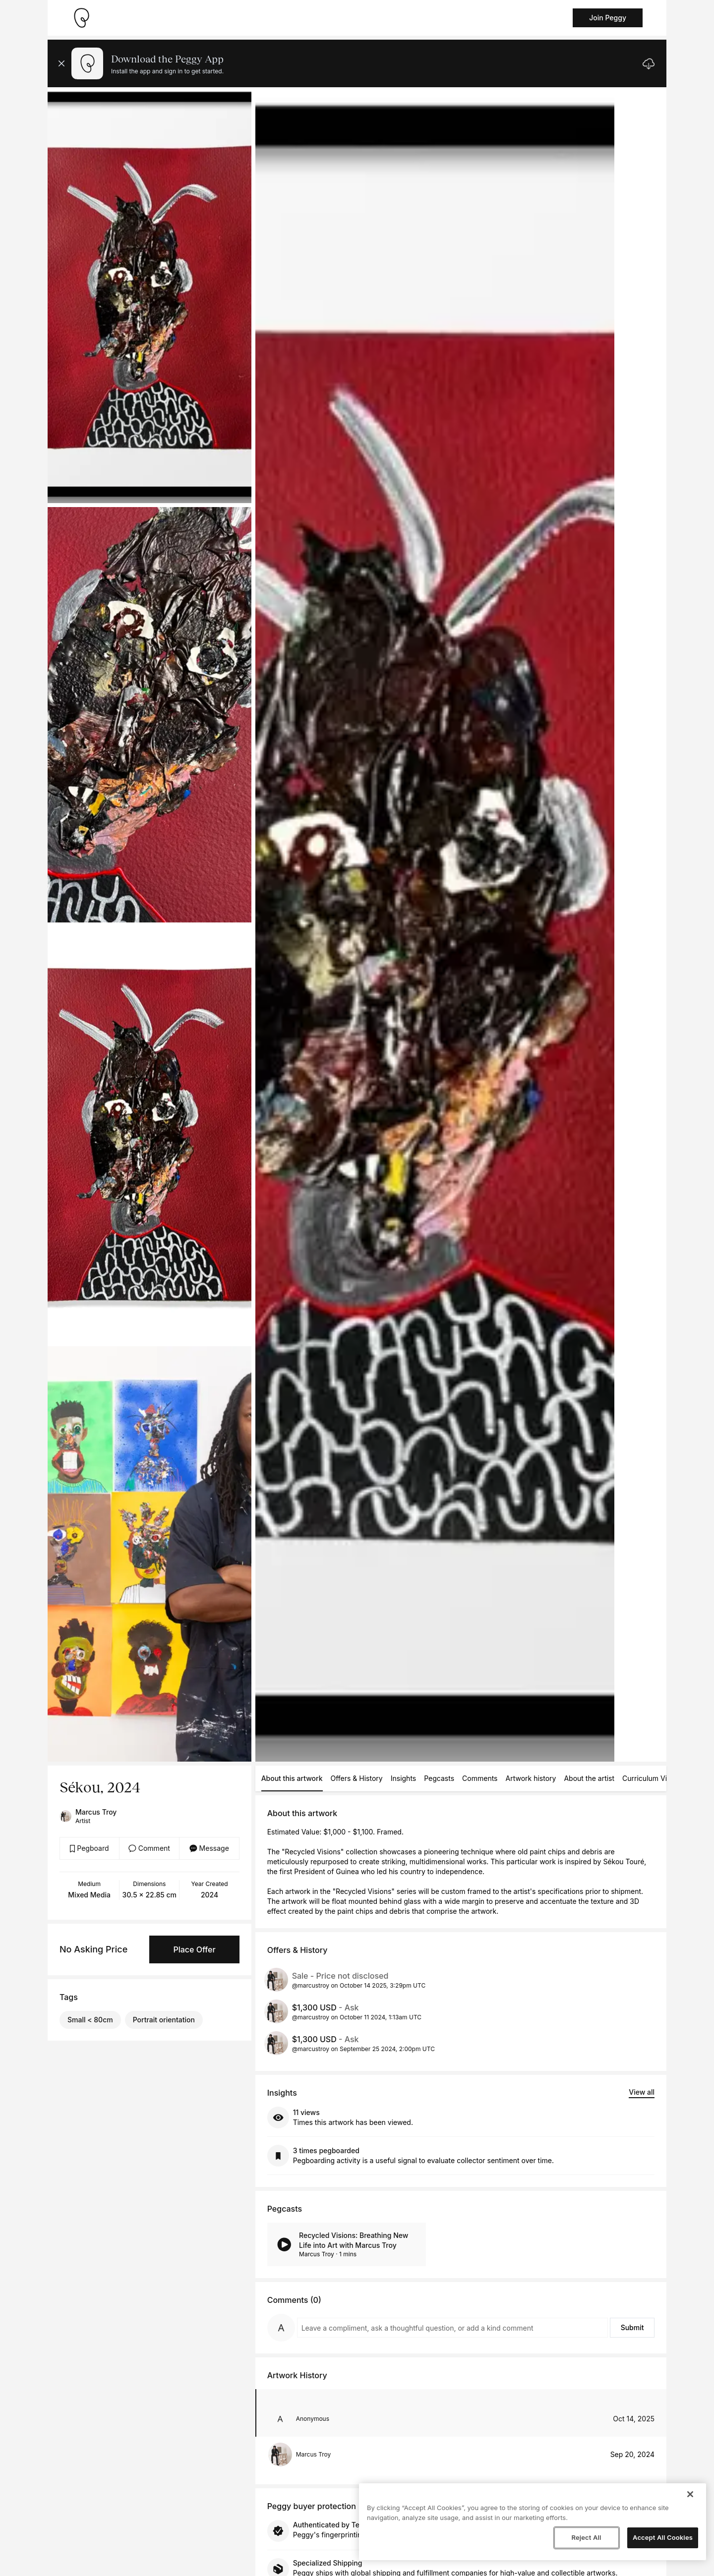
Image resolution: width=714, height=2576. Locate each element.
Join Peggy (607, 17)
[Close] (690, 2494)
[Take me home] (81, 18)
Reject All (586, 2537)
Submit (632, 2327)
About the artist (589, 1778)
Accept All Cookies (663, 2537)
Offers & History (357, 1778)
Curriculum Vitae (649, 1778)
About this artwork (292, 1778)
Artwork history (531, 1778)
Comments (479, 1778)
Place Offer (194, 1949)
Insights (403, 1778)
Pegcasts (439, 1778)
